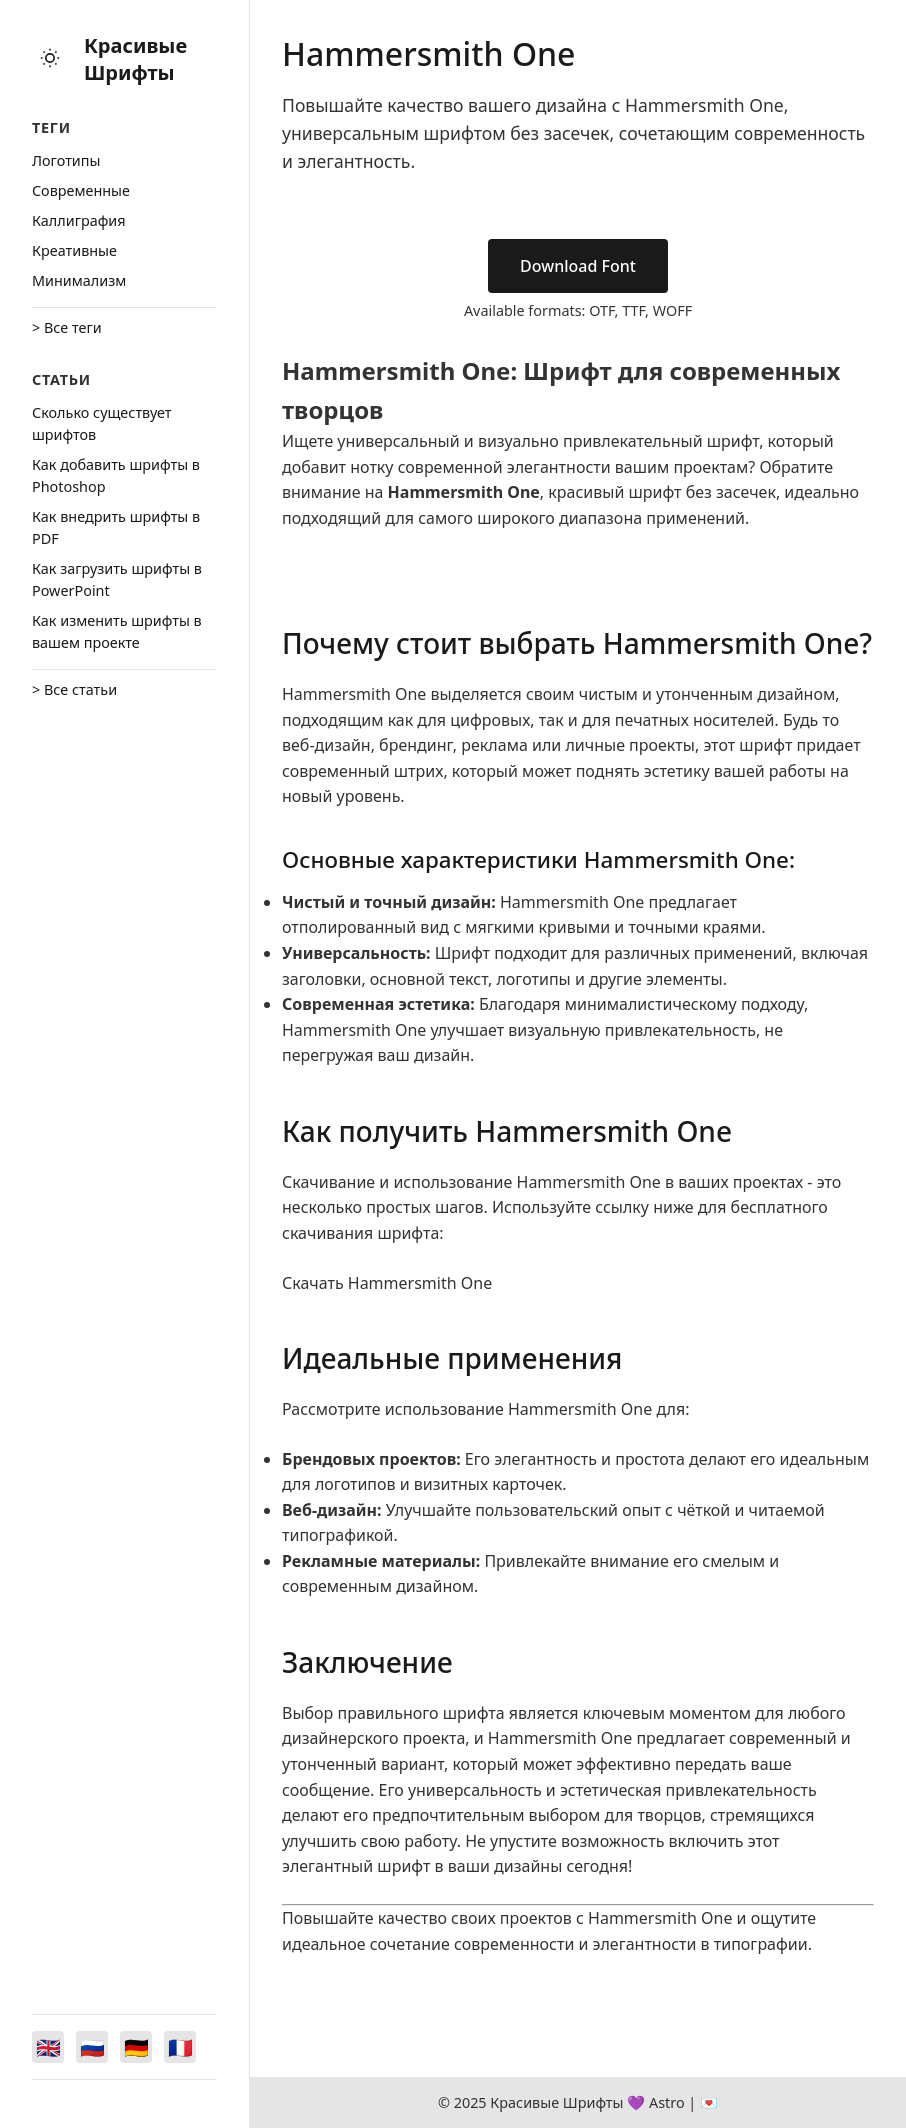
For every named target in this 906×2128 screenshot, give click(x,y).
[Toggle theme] (50, 59)
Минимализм (79, 280)
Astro (667, 2102)
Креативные (74, 250)
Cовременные (81, 190)
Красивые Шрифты (135, 59)
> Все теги (67, 327)
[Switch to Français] (180, 2047)
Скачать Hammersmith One (387, 1283)
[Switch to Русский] (92, 2047)
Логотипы (66, 160)
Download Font (578, 266)
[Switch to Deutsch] (136, 2047)
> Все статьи (74, 689)
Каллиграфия (79, 220)
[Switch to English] (48, 2047)
